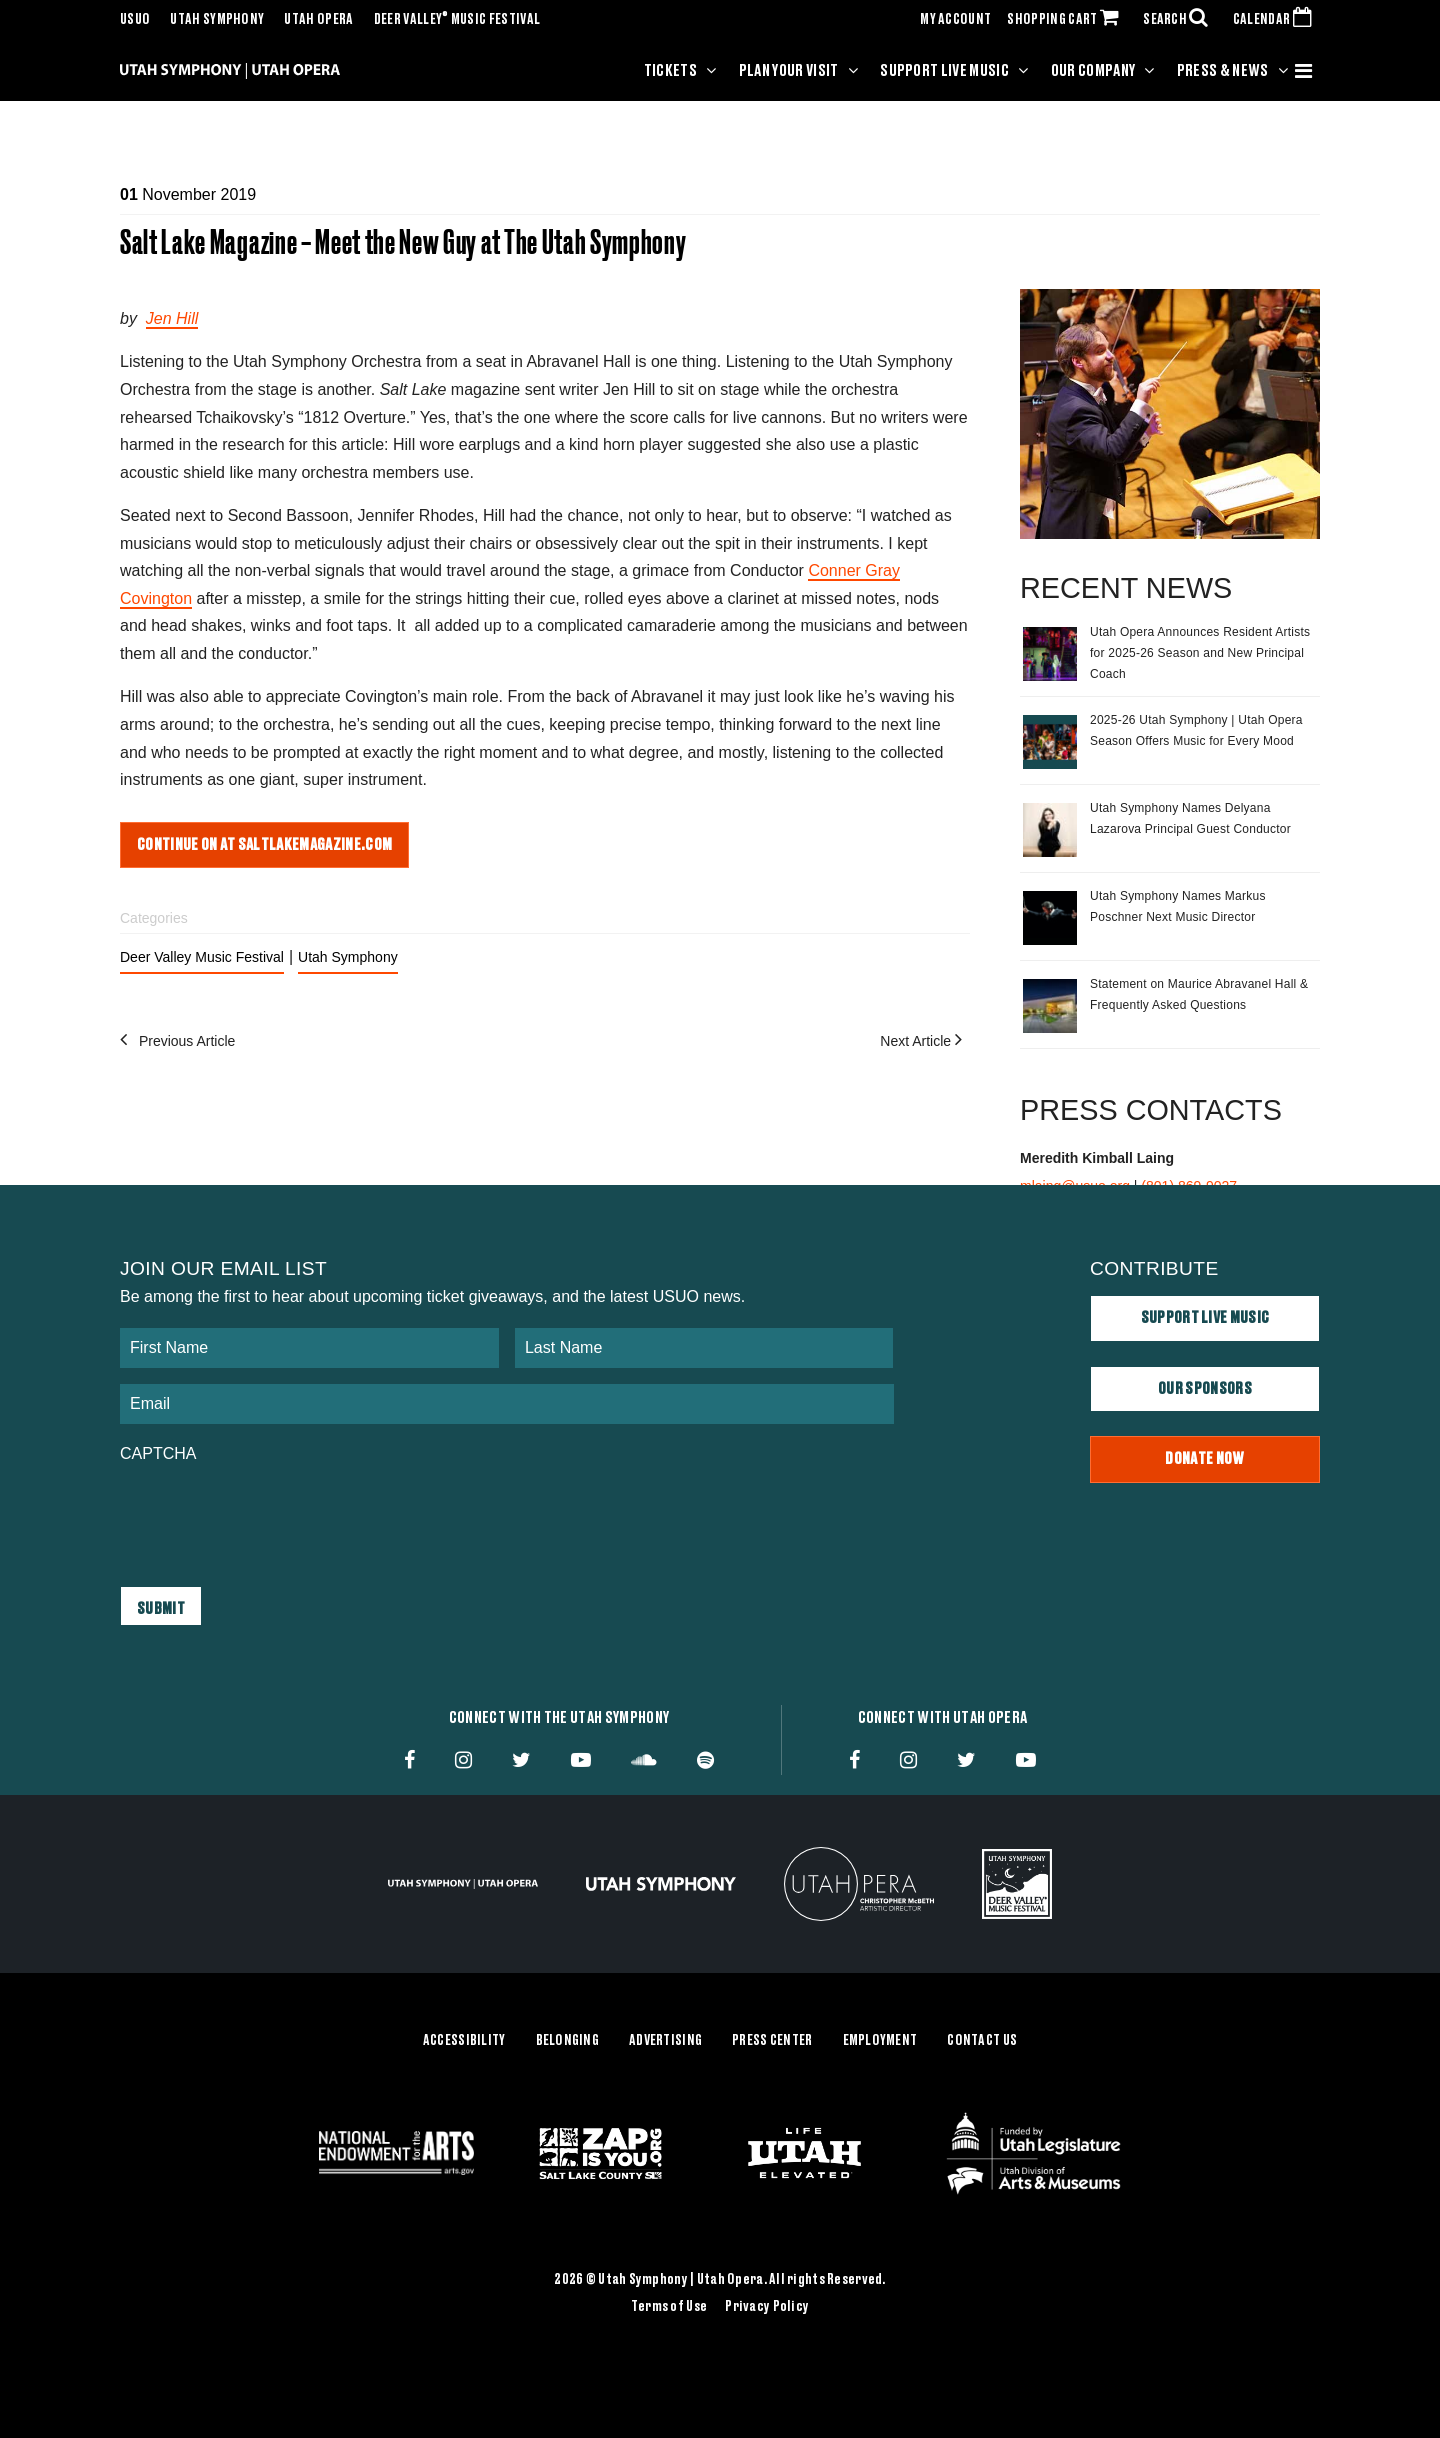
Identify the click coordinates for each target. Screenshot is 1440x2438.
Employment (880, 2041)
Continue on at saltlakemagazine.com (264, 845)
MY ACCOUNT (955, 20)
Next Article (925, 1041)
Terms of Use (669, 2307)
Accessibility (464, 2041)
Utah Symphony (217, 20)
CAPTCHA (158, 1453)
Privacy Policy (767, 2307)
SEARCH (1180, 20)
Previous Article (177, 1041)
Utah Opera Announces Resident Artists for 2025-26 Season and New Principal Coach (1200, 653)
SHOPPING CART (1067, 20)
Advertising (665, 2041)
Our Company (1093, 71)
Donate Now (1204, 1459)
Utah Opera (318, 20)
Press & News (1223, 71)
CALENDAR (1276, 20)
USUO (135, 20)
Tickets (670, 71)
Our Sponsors (1205, 1389)
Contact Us (982, 2041)
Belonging (568, 2041)
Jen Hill (172, 318)
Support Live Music (944, 71)
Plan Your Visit (789, 71)
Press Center (772, 2041)
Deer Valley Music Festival (457, 20)
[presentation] (272, 1515)
